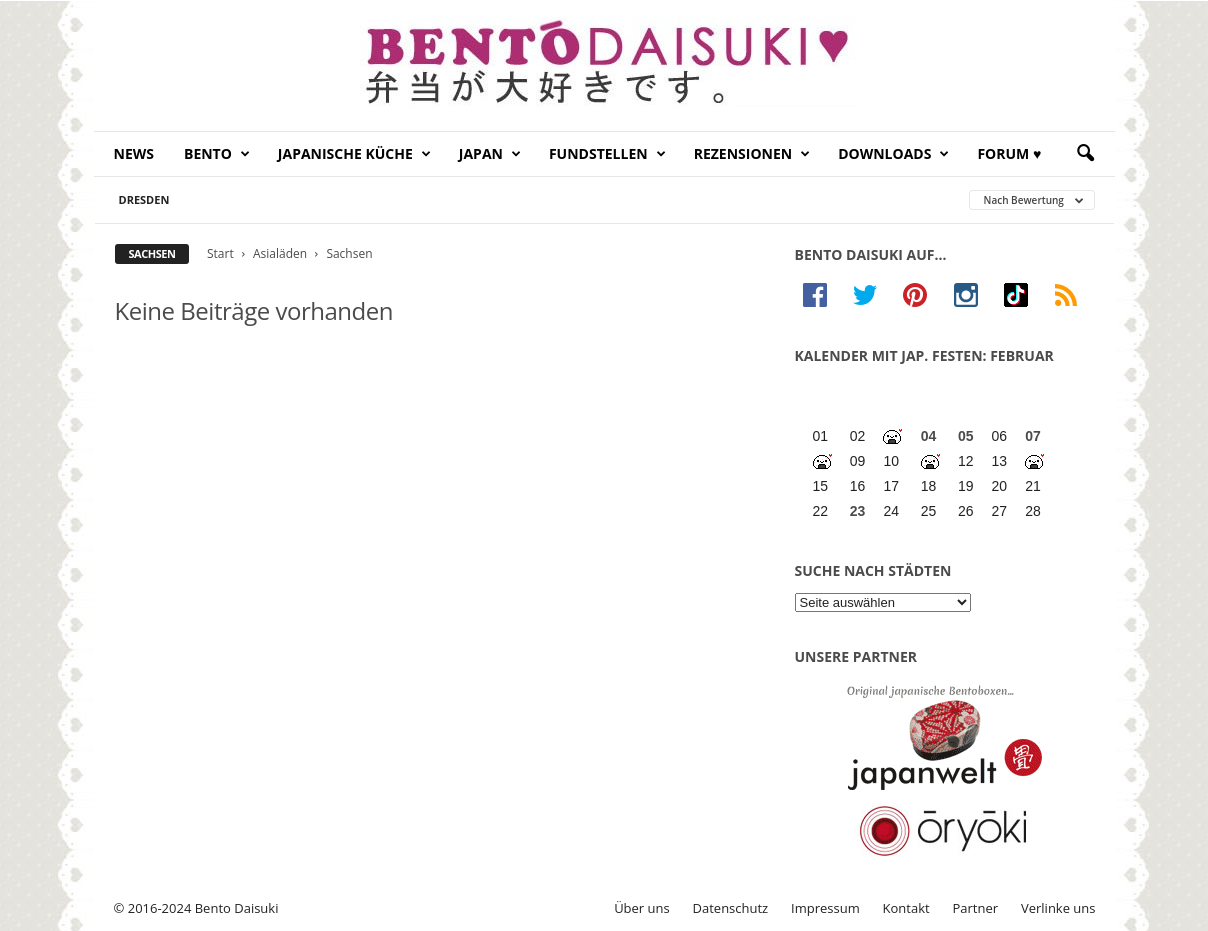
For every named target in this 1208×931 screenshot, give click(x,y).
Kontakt (906, 908)
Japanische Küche (354, 154)
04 (929, 436)
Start (220, 253)
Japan (490, 154)
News (134, 153)
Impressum (825, 908)
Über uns (642, 908)
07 (1033, 436)
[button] (1085, 154)
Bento (217, 154)
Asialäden (280, 253)
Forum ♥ (1009, 153)
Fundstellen (607, 154)
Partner (976, 908)
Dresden (144, 199)
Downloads (893, 154)
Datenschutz (731, 908)
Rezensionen (752, 154)
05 (966, 436)
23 (858, 511)
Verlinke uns (1058, 908)
